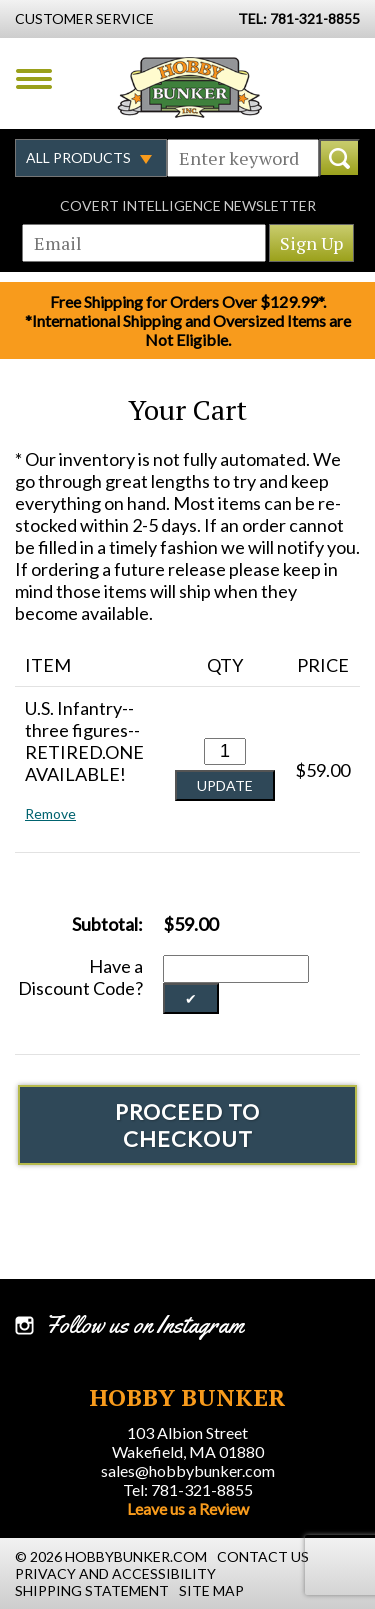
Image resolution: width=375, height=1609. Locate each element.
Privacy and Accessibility (115, 1573)
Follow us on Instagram (144, 1325)
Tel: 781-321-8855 (188, 1489)
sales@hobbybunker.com (188, 1470)
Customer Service (84, 18)
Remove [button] (50, 813)
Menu (34, 79)
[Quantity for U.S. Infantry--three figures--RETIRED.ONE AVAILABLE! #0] (225, 751)
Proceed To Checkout (187, 1125)
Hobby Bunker (189, 87)
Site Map (211, 1590)
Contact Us (263, 1556)
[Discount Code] (236, 969)
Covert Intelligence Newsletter (188, 205)
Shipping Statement (92, 1590)
